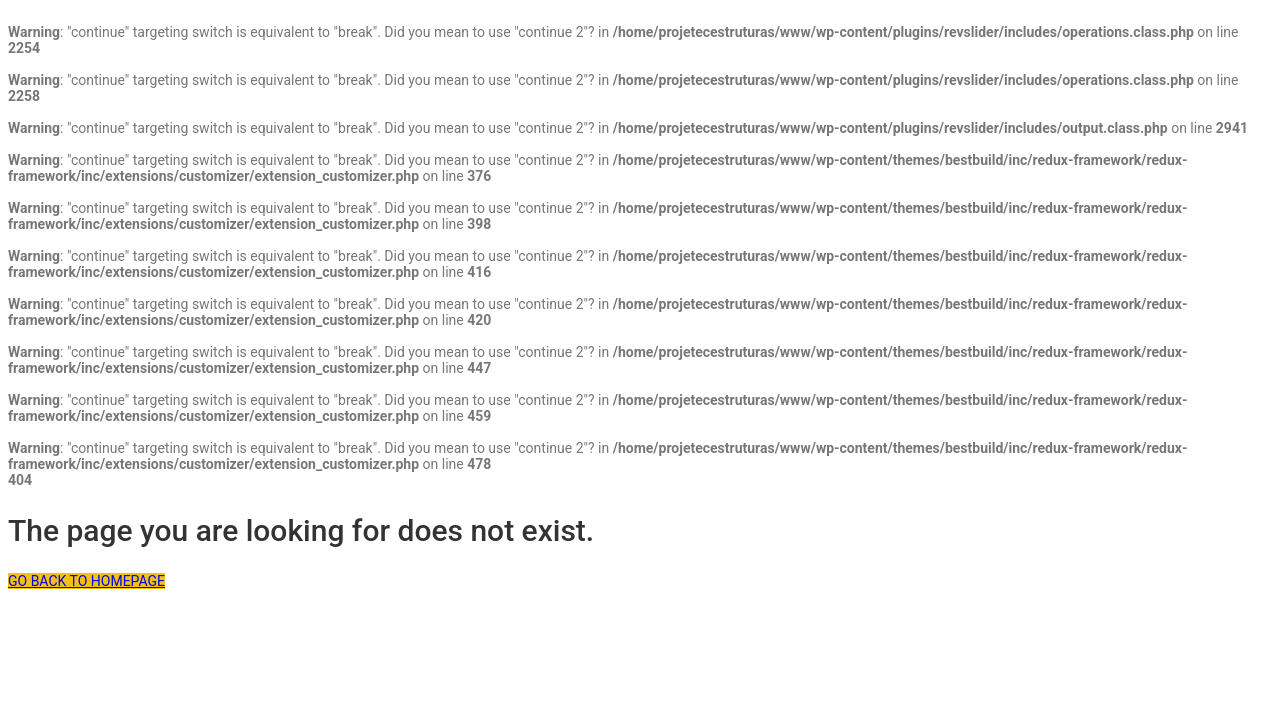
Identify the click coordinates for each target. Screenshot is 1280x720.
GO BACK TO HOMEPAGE (86, 581)
